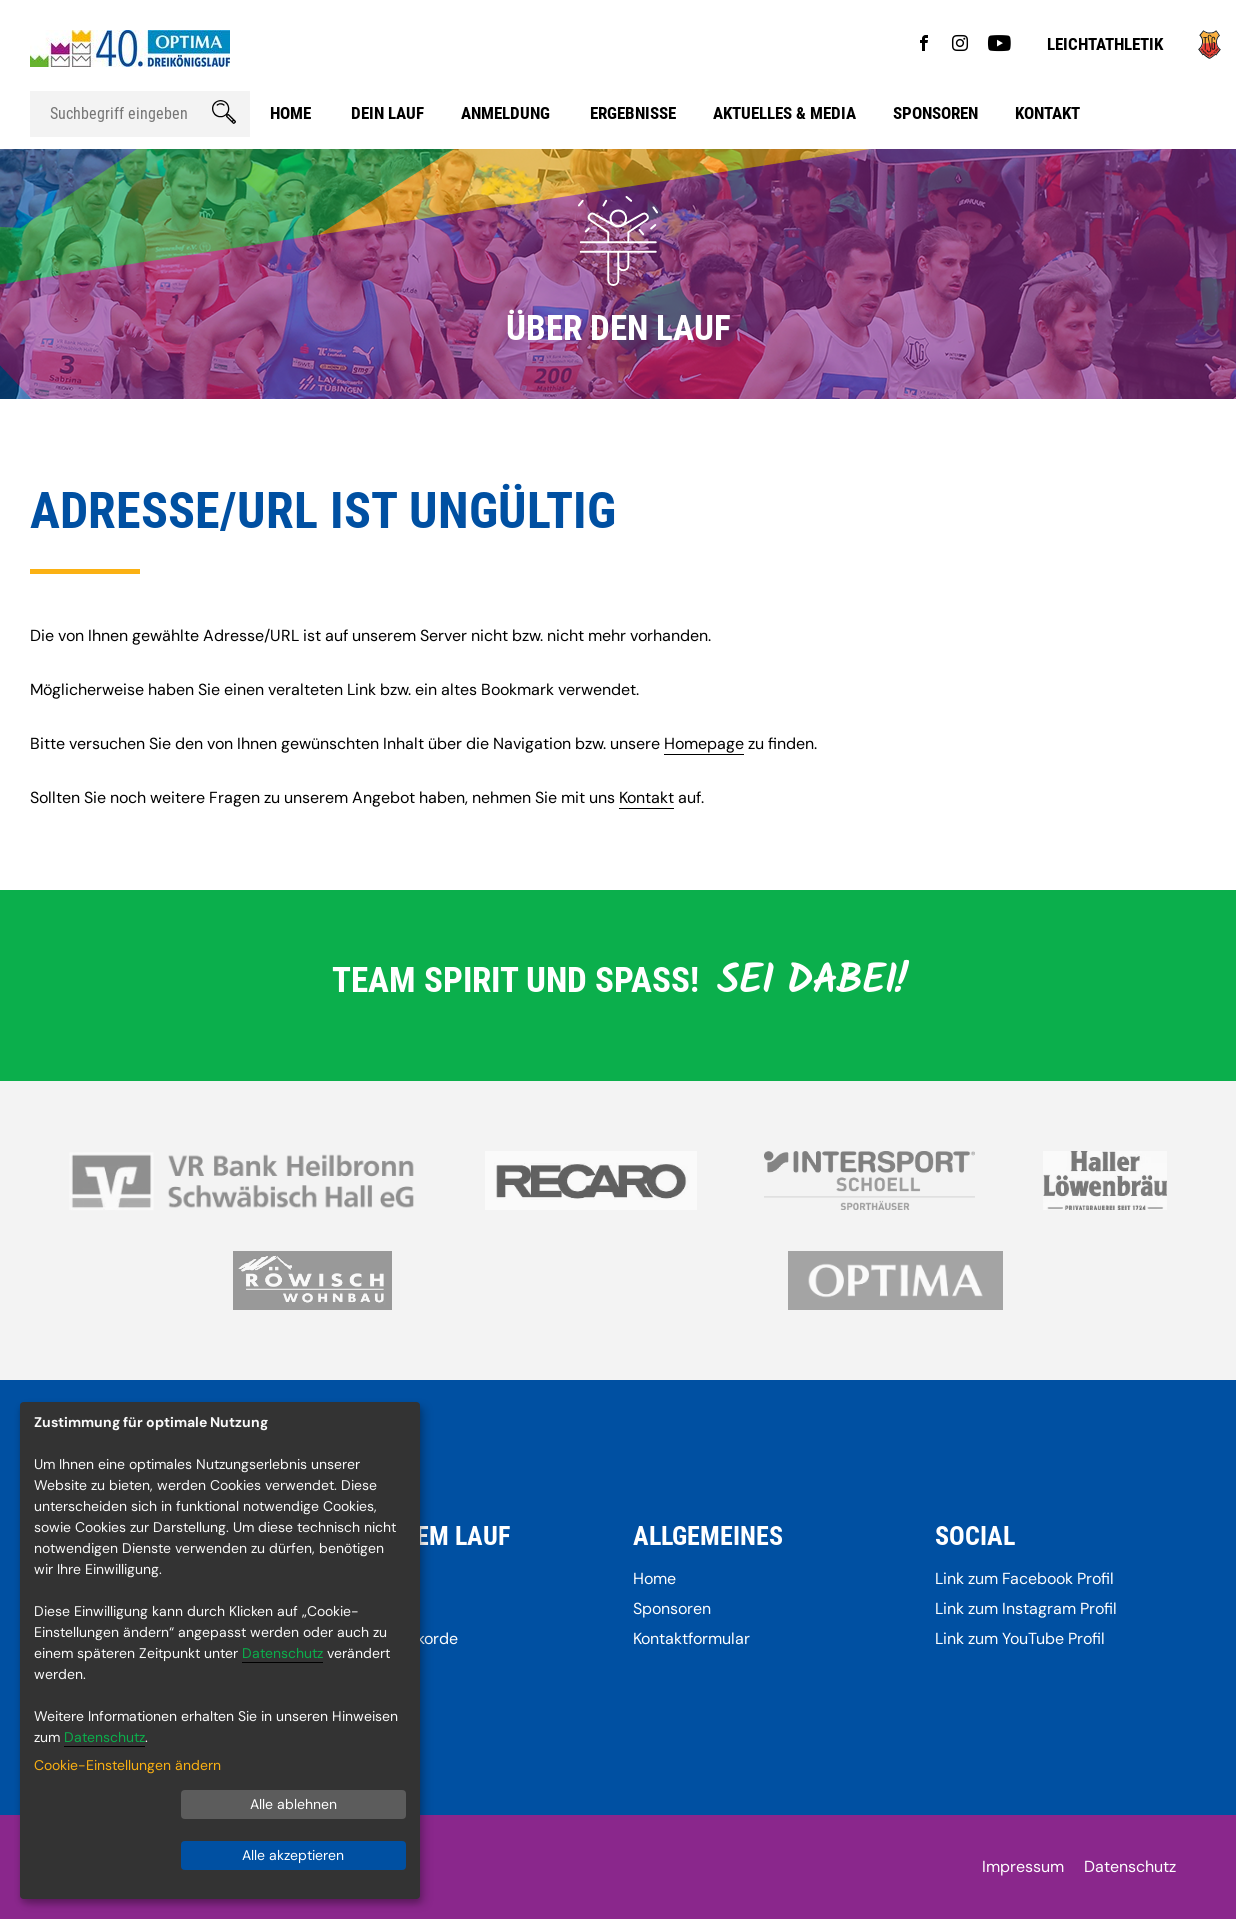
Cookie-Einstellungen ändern (127, 1765)
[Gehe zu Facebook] (924, 45)
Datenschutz (1130, 1866)
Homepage (704, 743)
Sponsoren (935, 113)
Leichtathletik (1105, 44)
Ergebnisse (633, 113)
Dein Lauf (387, 113)
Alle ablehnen (293, 1804)
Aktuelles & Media (784, 113)
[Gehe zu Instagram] (960, 45)
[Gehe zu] (1209, 53)
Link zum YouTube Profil (1020, 1638)
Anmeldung (505, 113)
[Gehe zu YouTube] (999, 45)
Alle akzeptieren (293, 1855)
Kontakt (1047, 113)
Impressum (1023, 1866)
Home (290, 113)
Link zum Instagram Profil (1026, 1608)
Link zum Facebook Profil (1024, 1578)
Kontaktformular (691, 1638)
